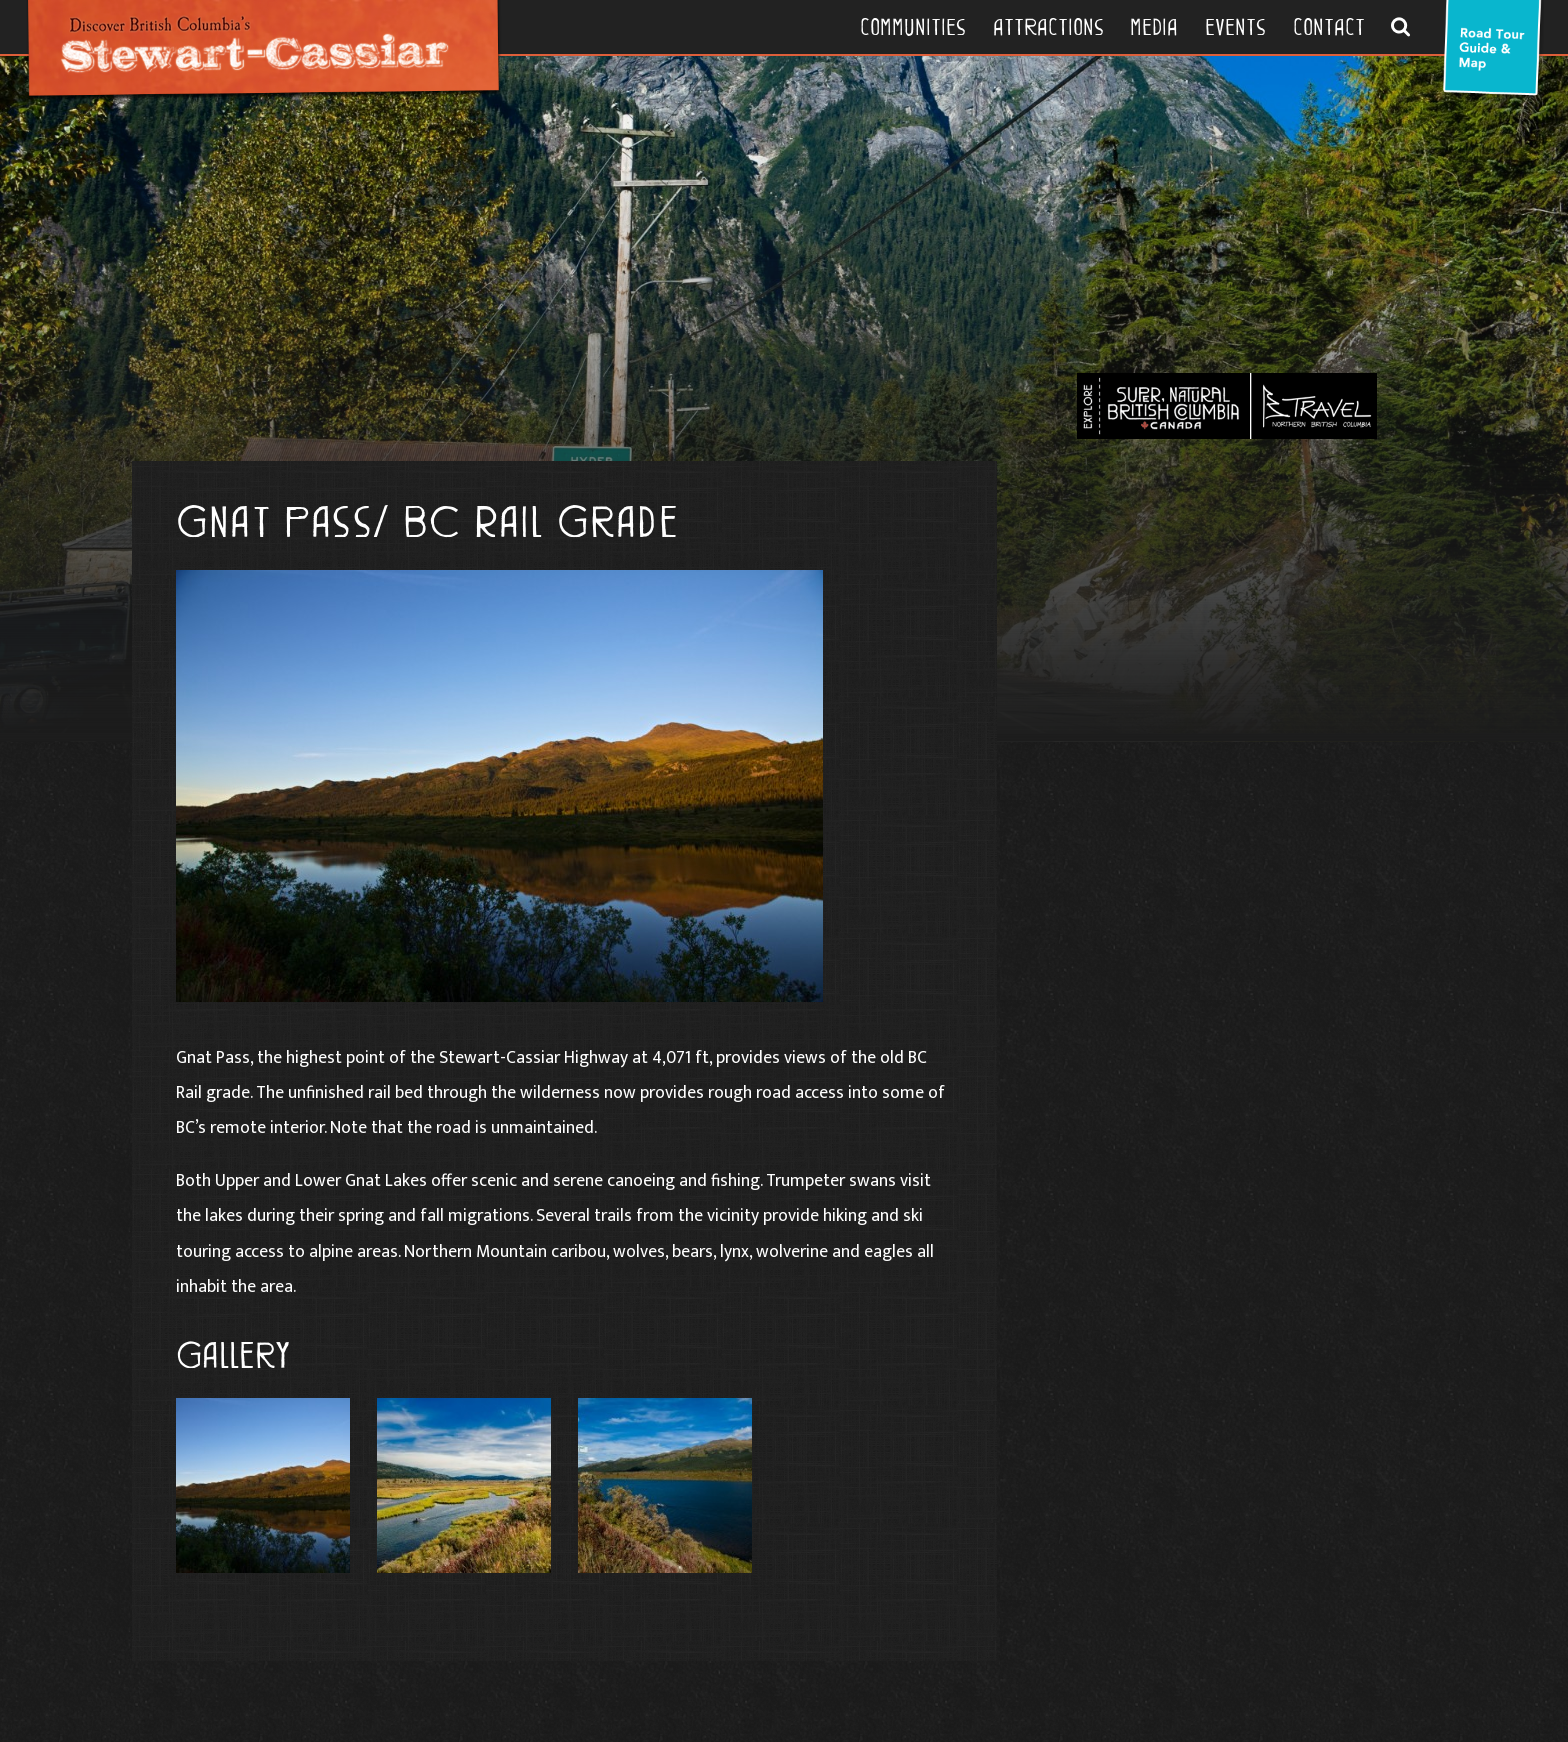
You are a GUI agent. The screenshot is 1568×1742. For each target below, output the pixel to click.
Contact (1329, 27)
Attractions (1048, 27)
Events (1235, 27)
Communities (913, 27)
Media (1154, 27)
